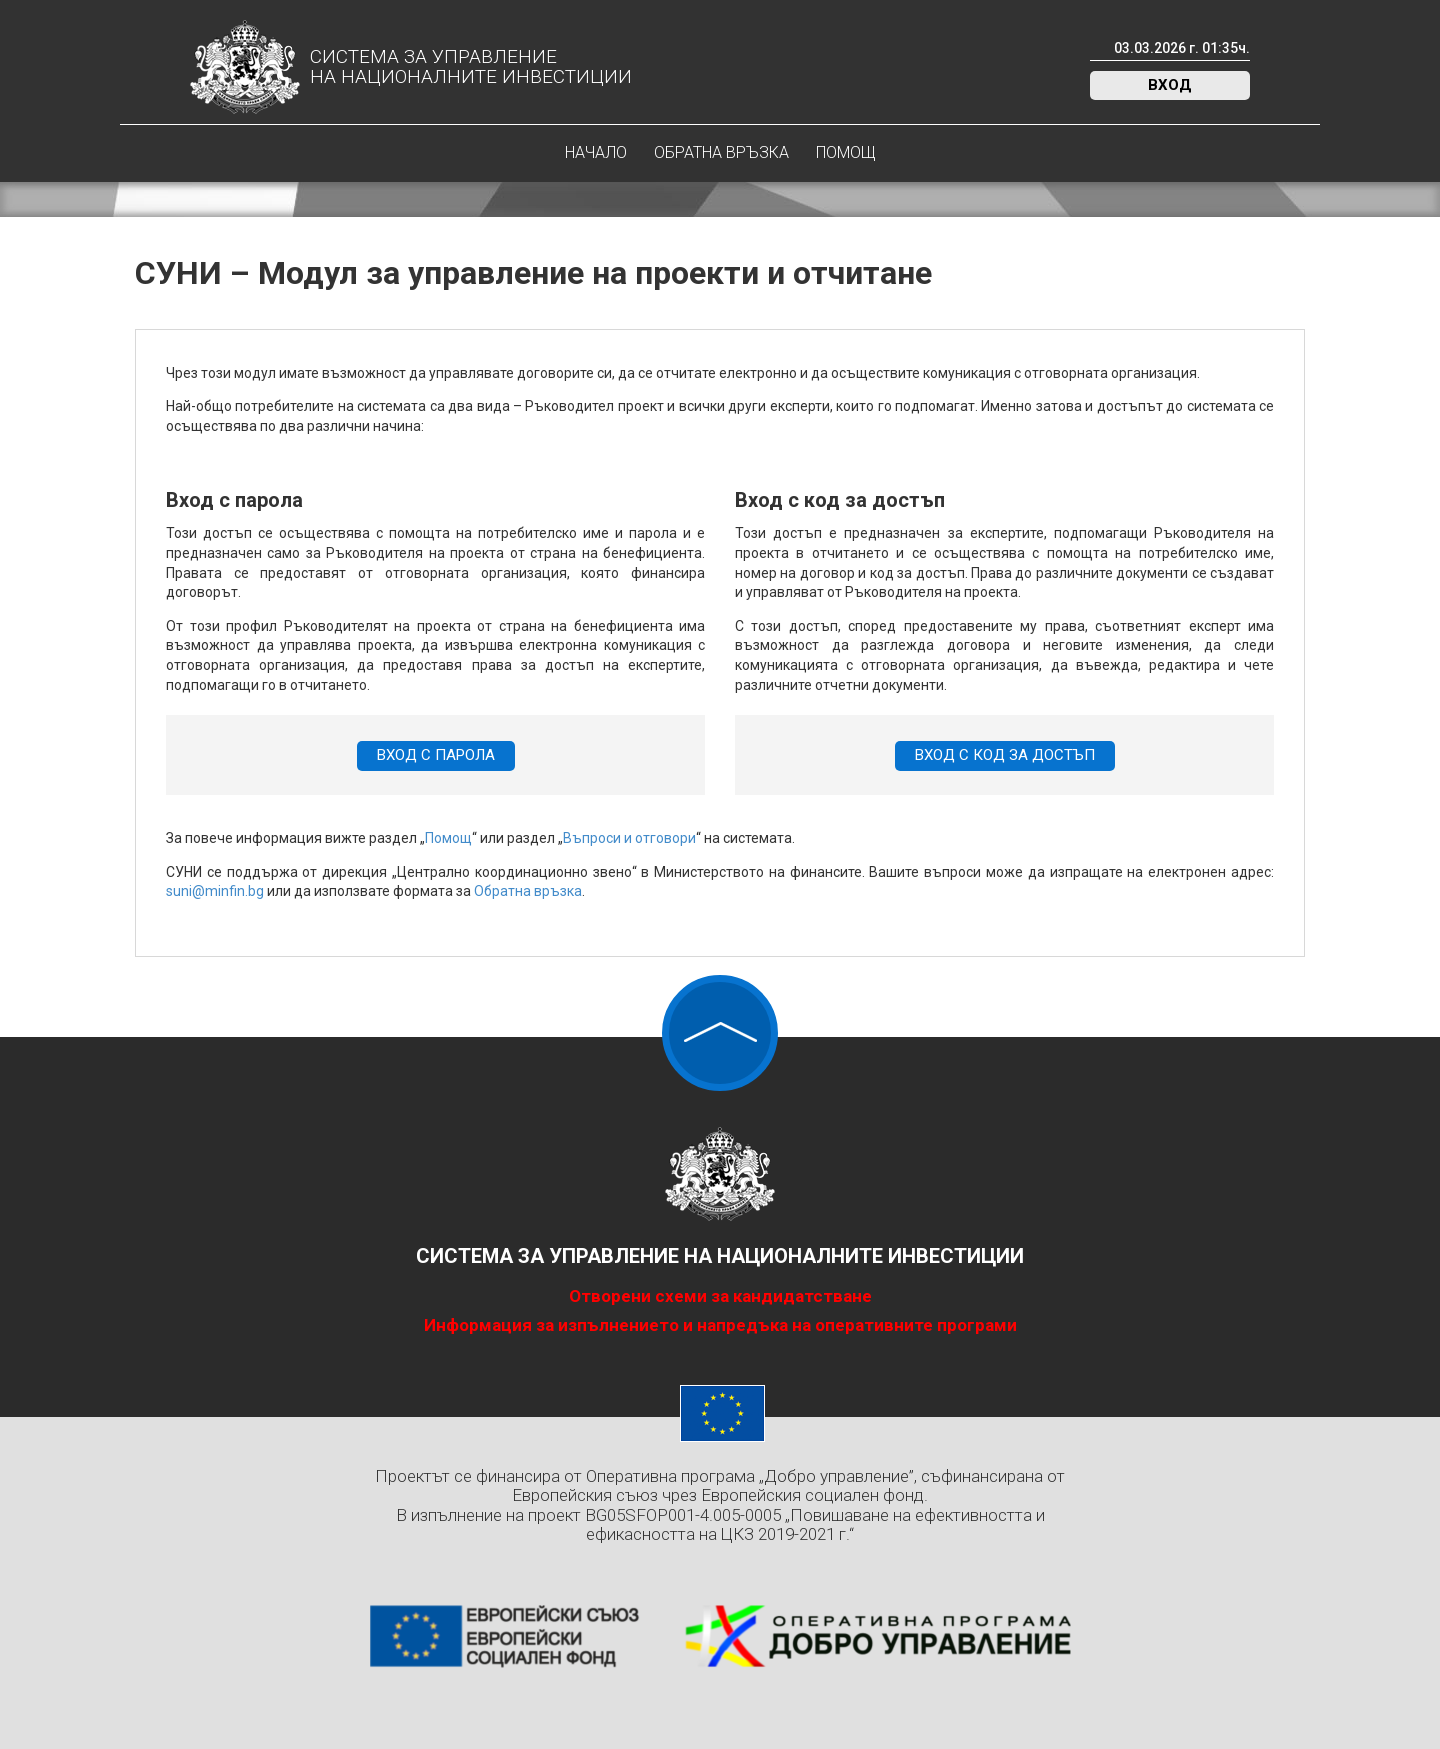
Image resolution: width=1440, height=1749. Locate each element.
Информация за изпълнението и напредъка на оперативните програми (720, 1325)
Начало (596, 152)
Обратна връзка (721, 152)
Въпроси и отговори (629, 838)
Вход (1170, 85)
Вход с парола (436, 755)
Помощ (846, 152)
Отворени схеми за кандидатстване (720, 1296)
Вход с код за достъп (1005, 755)
